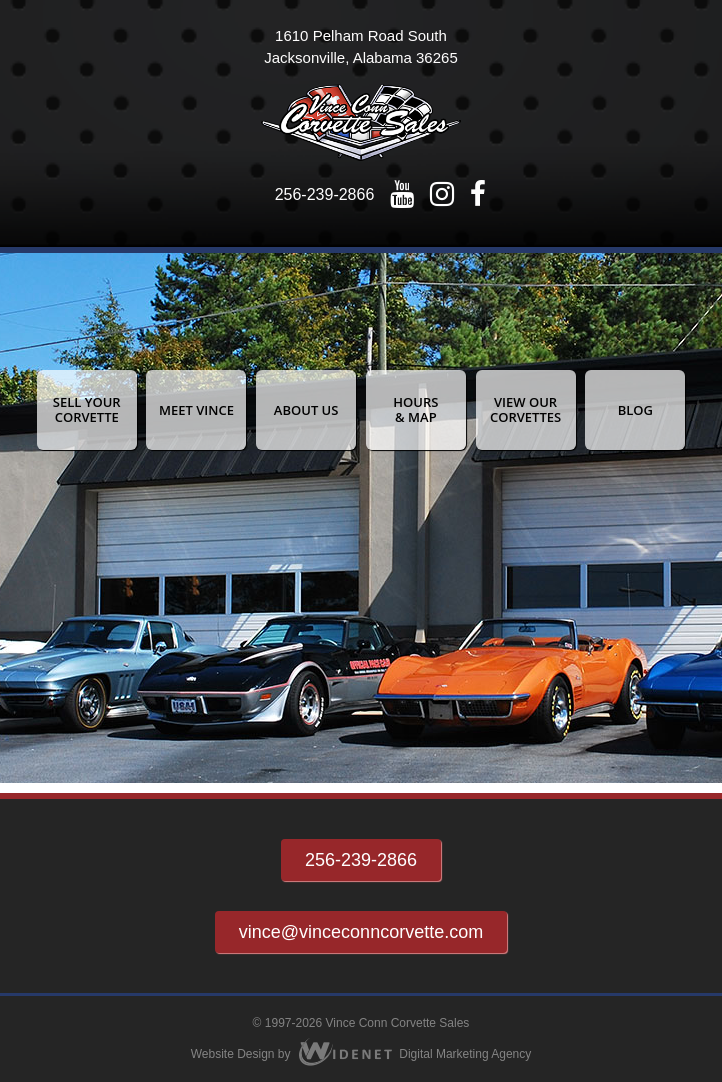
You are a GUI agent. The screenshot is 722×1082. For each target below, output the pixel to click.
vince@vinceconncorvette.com (361, 932)
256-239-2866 (325, 194)
